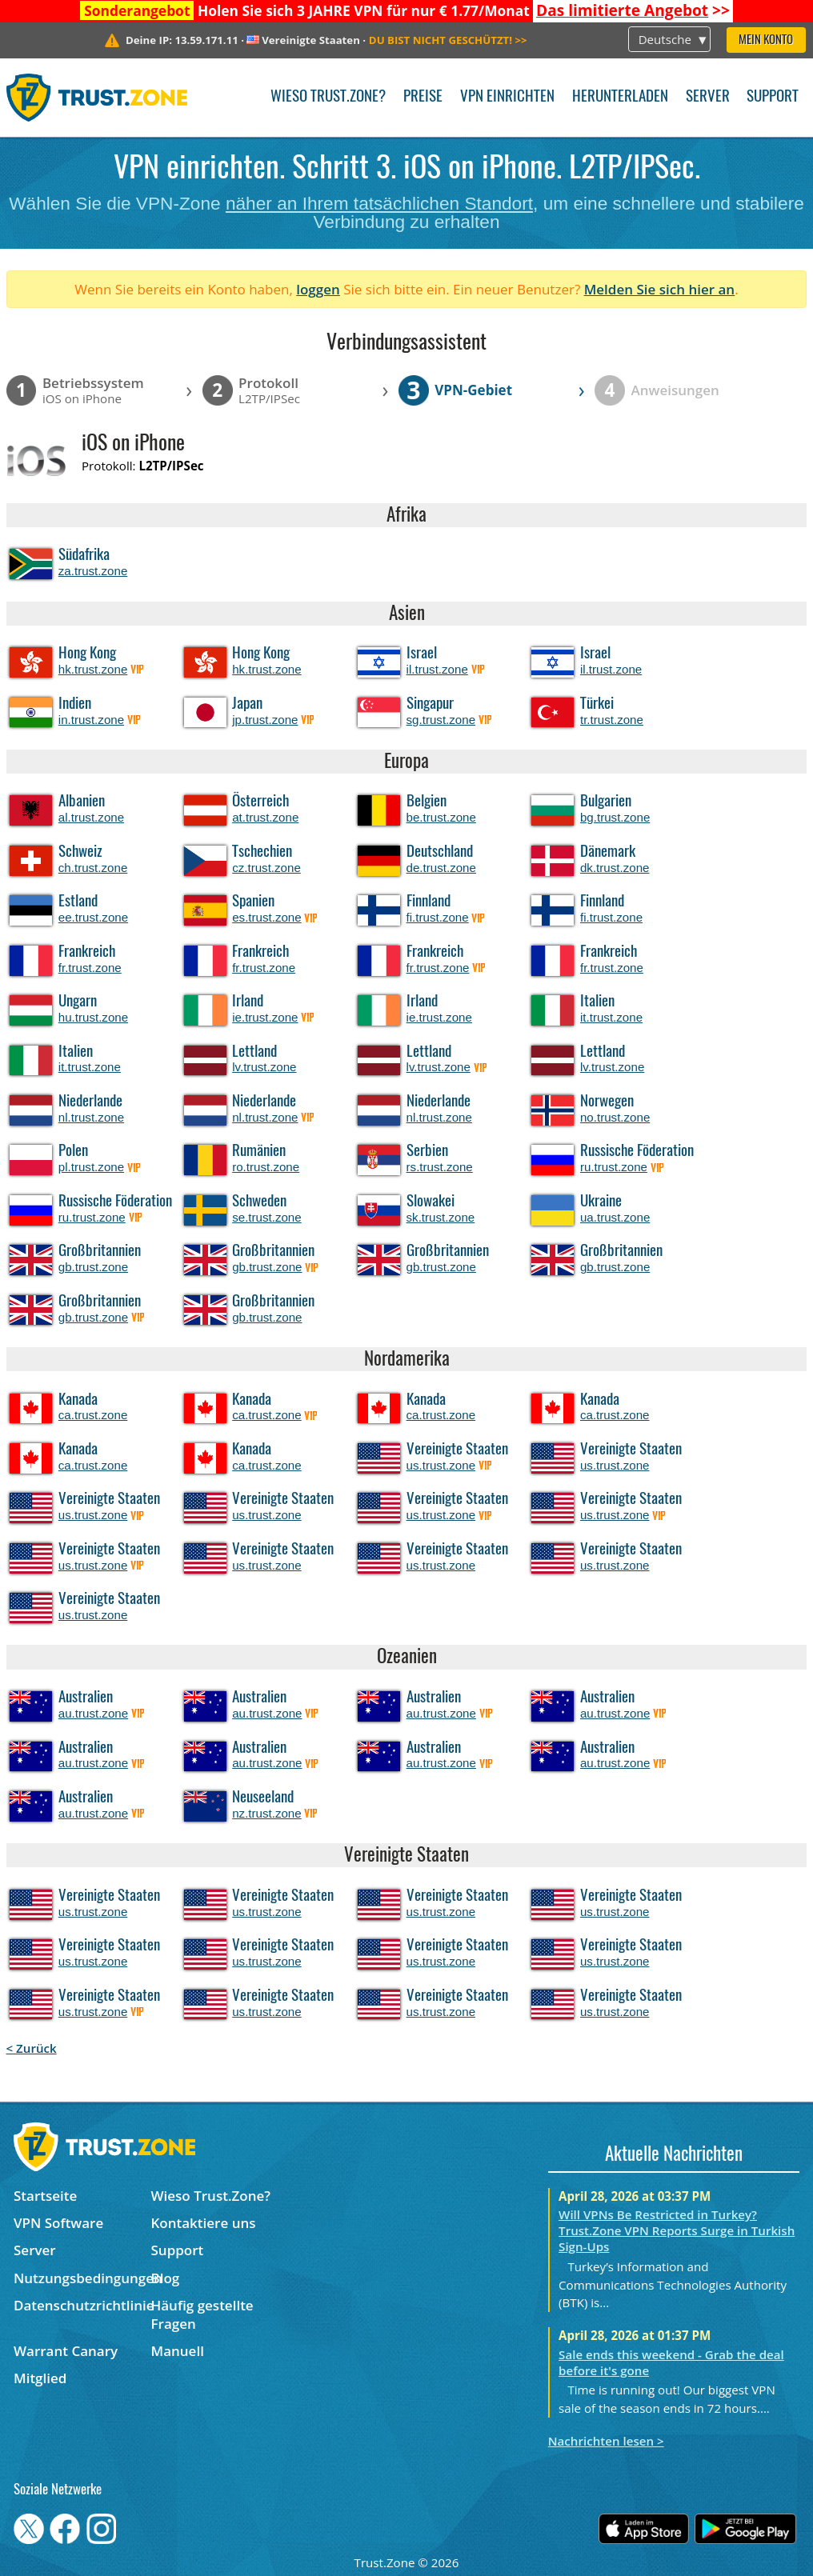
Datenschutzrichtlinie (82, 2305)
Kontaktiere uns (202, 2223)
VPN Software (58, 2223)
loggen (318, 289)
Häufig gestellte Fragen (201, 2314)
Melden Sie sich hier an (659, 289)
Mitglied (40, 2378)
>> (633, 10)
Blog (164, 2278)
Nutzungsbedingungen (82, 2278)
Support (773, 97)
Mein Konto (766, 40)
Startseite (45, 2195)
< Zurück (31, 2048)
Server (708, 97)
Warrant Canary (66, 2351)
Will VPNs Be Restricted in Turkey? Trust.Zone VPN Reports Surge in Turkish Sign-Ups (677, 2230)
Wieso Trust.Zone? (328, 97)
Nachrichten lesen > (606, 2441)
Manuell (176, 2351)
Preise (423, 97)
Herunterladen (620, 97)
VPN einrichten (507, 97)
